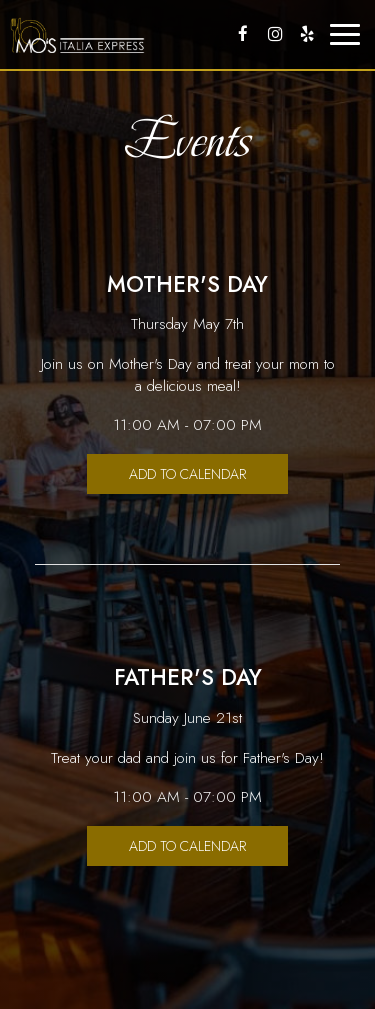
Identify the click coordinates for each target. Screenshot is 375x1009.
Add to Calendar (187, 474)
